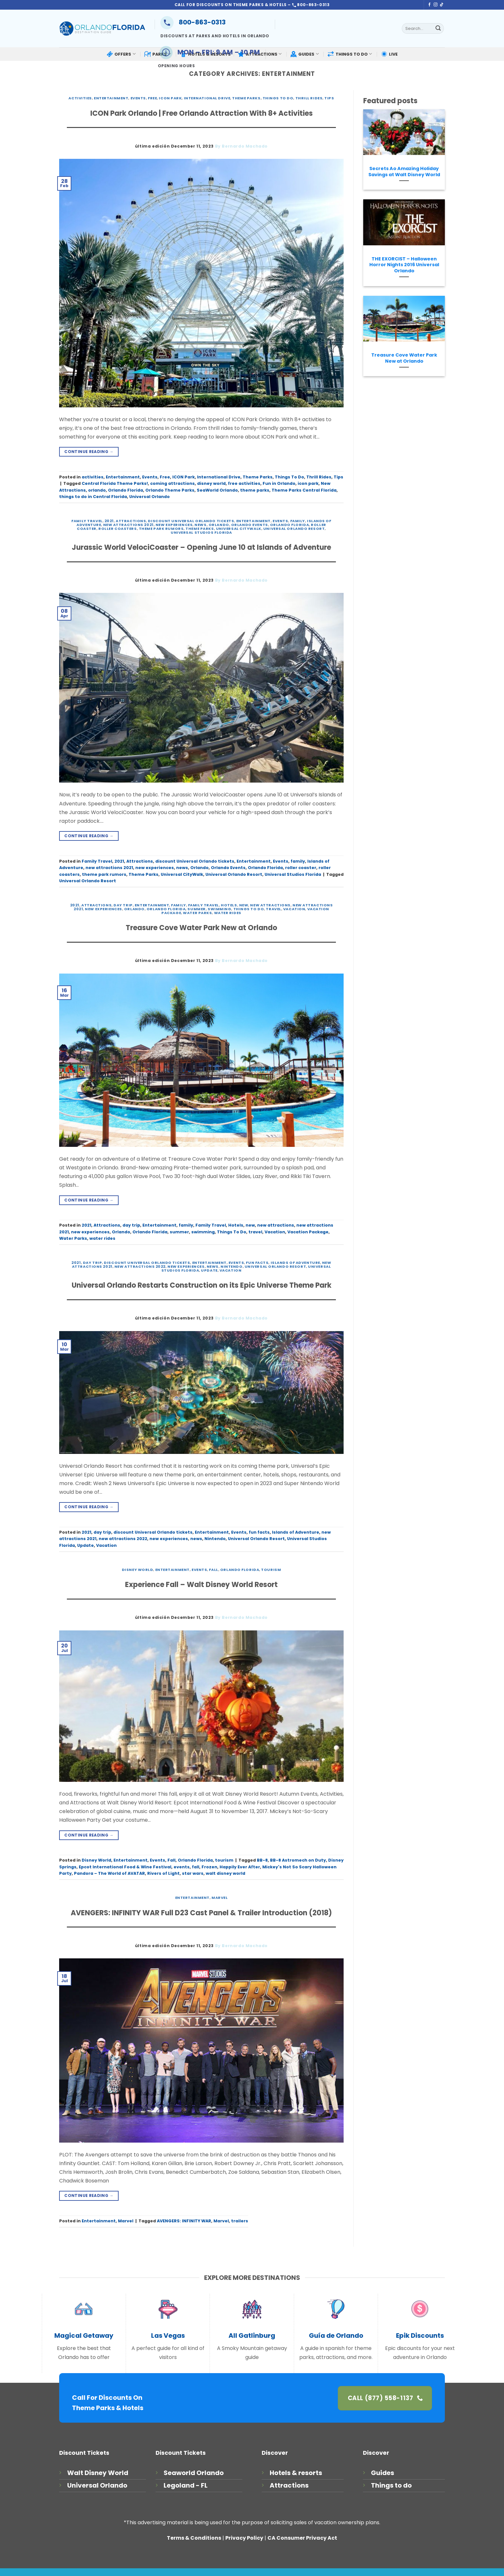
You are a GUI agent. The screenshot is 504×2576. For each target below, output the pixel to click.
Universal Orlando (149, 496)
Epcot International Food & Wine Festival (125, 1867)
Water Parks (197, 912)
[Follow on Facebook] (429, 5)
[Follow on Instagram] (435, 5)
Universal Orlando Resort (294, 528)
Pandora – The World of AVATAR (109, 1873)
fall (195, 1867)
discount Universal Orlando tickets (191, 520)
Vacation (294, 909)
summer (196, 909)
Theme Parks (246, 98)
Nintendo (231, 1266)
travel (273, 909)
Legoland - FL (186, 2485)
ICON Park (170, 98)
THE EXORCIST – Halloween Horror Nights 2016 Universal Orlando (404, 265)
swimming (219, 909)
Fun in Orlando (279, 483)
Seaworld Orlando (194, 2472)
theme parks (254, 490)
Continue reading (88, 452)
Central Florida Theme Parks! (115, 483)
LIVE (389, 54)
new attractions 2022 (140, 1266)
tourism (271, 1569)
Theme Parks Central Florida (304, 490)
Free (152, 98)
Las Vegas (168, 2335)
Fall (213, 1569)
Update (209, 1270)
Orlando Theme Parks (169, 490)
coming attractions (172, 483)
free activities (244, 483)
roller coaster (300, 867)
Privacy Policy (244, 2538)
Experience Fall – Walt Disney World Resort (201, 1585)
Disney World (137, 1569)
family (297, 520)
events (182, 1867)
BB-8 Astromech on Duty (298, 1860)
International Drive (207, 98)
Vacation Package (307, 1232)
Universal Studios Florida (201, 532)
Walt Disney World (97, 2472)
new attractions (270, 905)
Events (138, 98)
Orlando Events (249, 524)
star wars (192, 1873)
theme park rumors (161, 528)
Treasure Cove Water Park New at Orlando (201, 928)
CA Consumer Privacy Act (302, 2538)
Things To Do (278, 98)
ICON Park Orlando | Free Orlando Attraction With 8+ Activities (201, 113)
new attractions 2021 (128, 524)
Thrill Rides (309, 98)
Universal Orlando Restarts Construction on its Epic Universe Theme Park (201, 1285)
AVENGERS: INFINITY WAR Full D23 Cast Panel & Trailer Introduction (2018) (201, 1913)
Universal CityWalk (238, 528)
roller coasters (117, 528)
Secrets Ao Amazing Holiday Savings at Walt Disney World (404, 171)
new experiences (174, 524)
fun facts (257, 1262)
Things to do (391, 2485)
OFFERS (120, 54)
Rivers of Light (163, 1873)
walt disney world (225, 1873)
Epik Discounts (420, 2335)
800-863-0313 (193, 22)
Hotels (229, 905)
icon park (308, 483)
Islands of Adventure (295, 1262)
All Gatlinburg (252, 2335)
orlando (97, 490)
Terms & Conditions (194, 2538)
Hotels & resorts (296, 2472)
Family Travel (86, 520)
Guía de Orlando (336, 2335)
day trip (122, 905)
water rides (227, 912)
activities (80, 98)
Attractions (131, 520)
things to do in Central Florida (93, 496)
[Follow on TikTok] (442, 5)
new (243, 905)
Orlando (219, 524)
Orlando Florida (125, 490)
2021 (109, 520)
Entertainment (111, 98)
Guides (382, 2472)
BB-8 (262, 1860)
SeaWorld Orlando (217, 490)
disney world (211, 483)
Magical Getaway (83, 2335)
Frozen (209, 1867)
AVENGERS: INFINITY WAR (184, 2221)
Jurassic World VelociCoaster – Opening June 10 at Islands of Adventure (201, 547)
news (200, 524)
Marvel (220, 1897)
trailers (239, 2221)
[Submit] (438, 28)
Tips (329, 98)
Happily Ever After (240, 1867)
